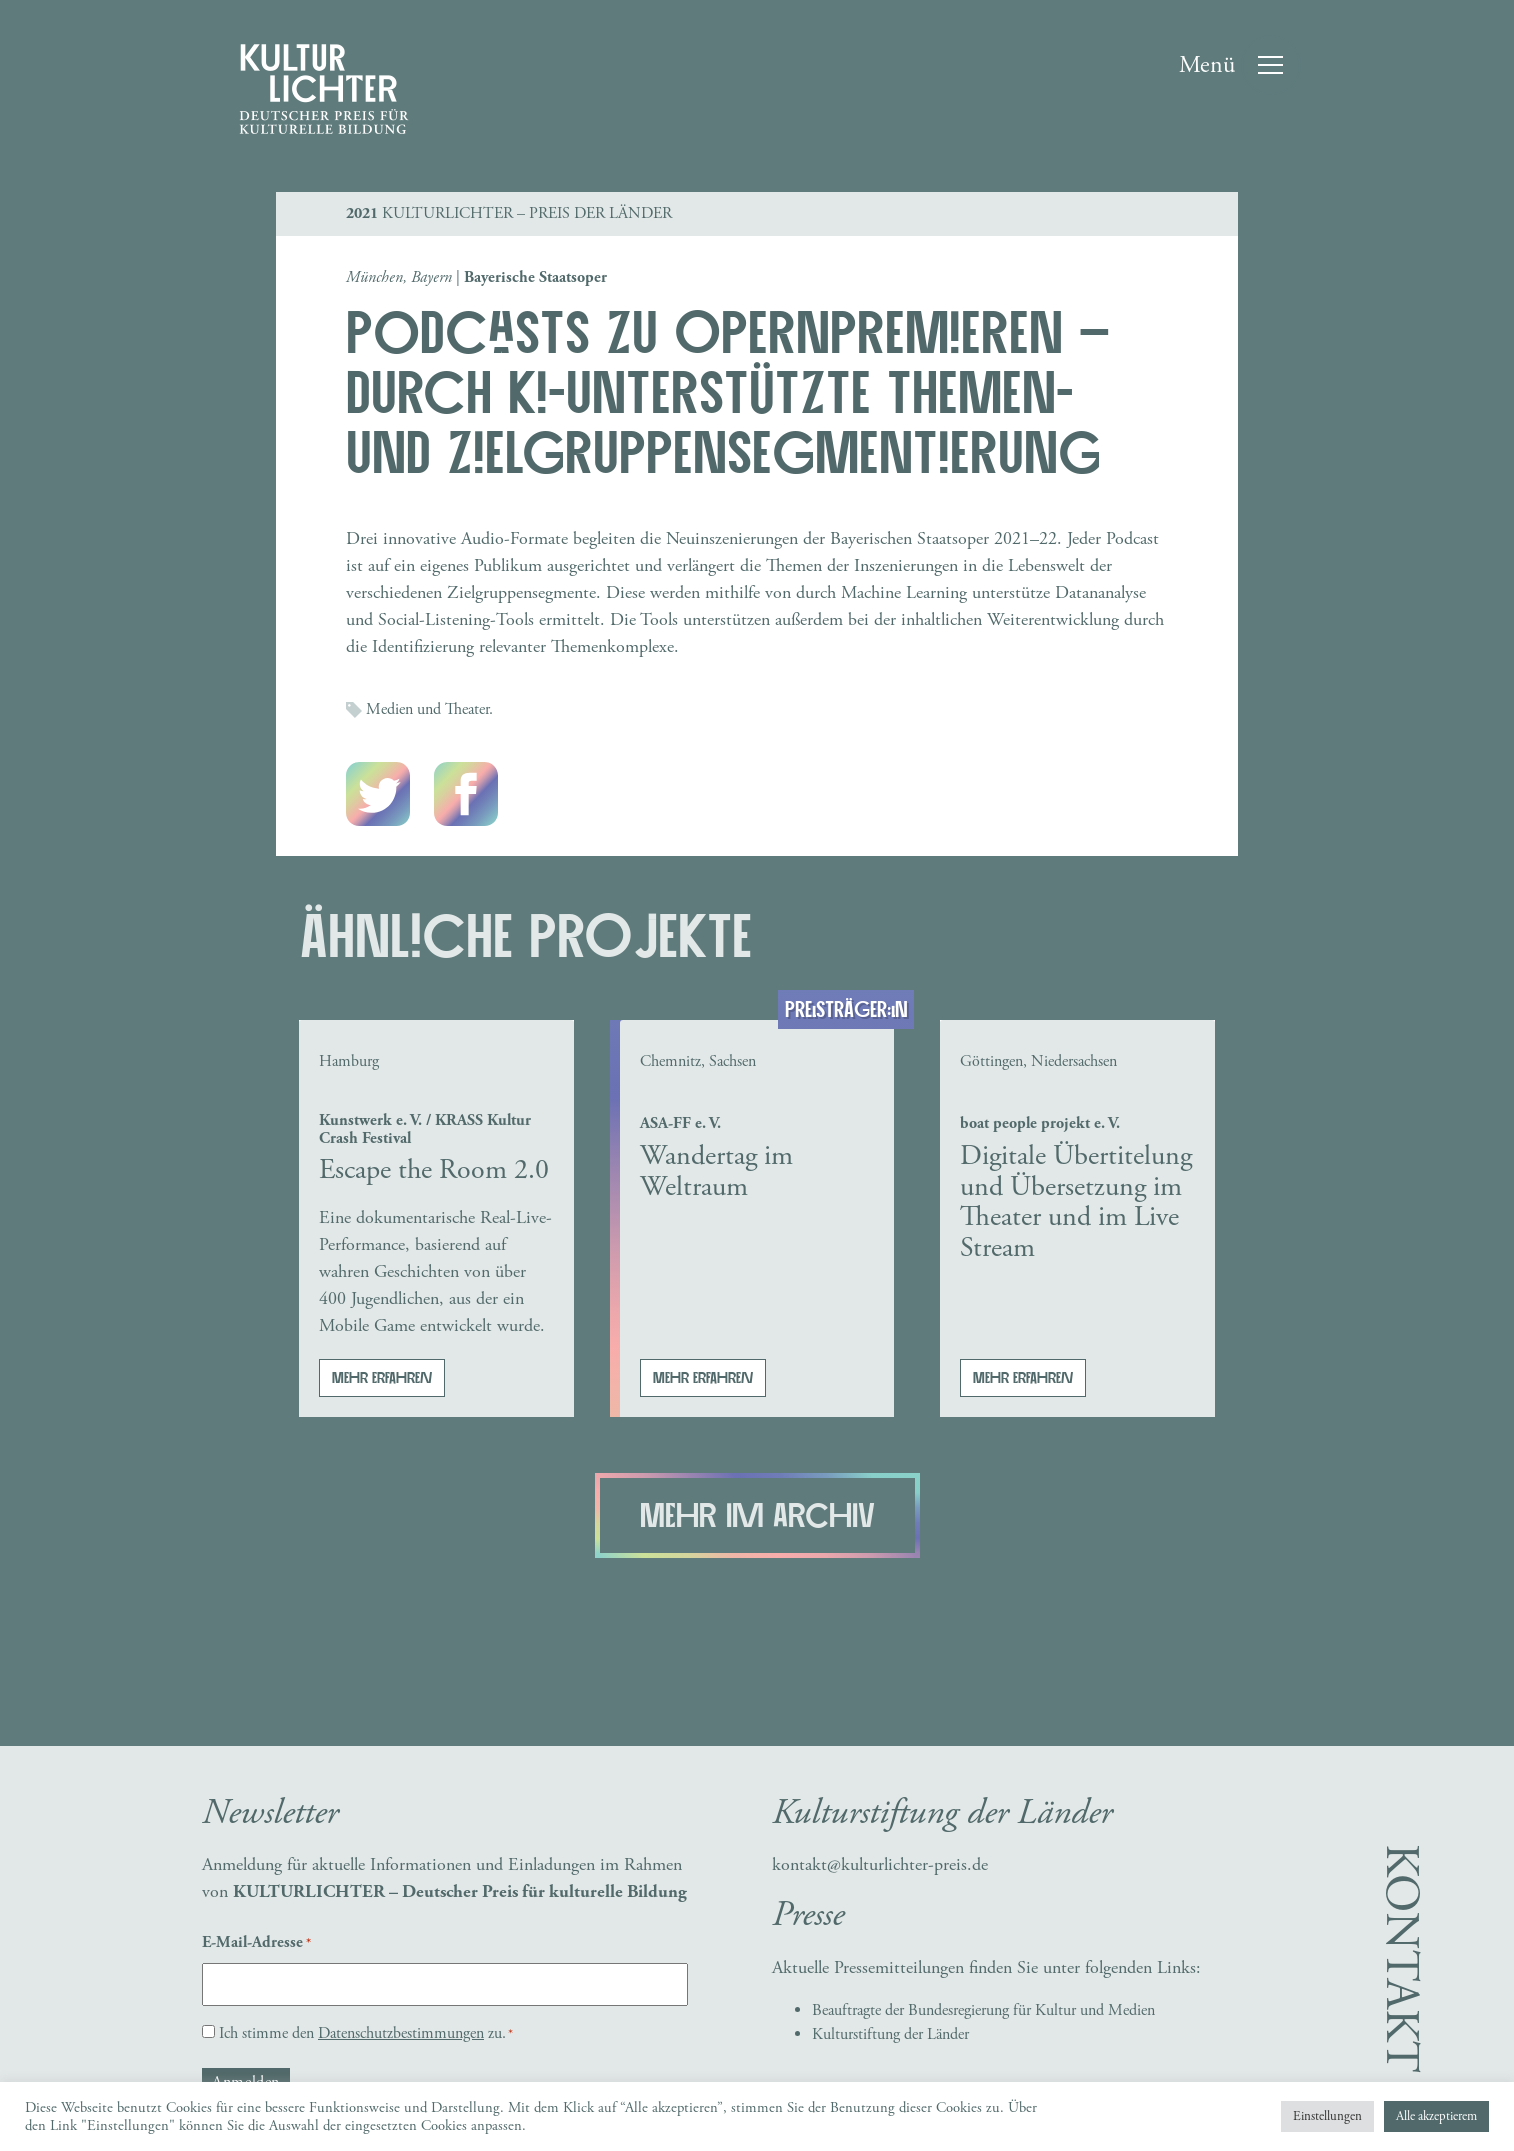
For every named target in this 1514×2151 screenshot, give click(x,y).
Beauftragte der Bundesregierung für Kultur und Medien (983, 2010)
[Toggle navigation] (1239, 65)
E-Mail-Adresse (256, 1943)
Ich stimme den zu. (366, 2033)
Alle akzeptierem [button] (1436, 2116)
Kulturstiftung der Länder (890, 2034)
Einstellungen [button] (1327, 2116)
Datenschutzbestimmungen (401, 2033)
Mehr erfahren (382, 1378)
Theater (467, 709)
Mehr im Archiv (757, 1517)
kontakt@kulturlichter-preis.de (880, 1864)
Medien (389, 709)
